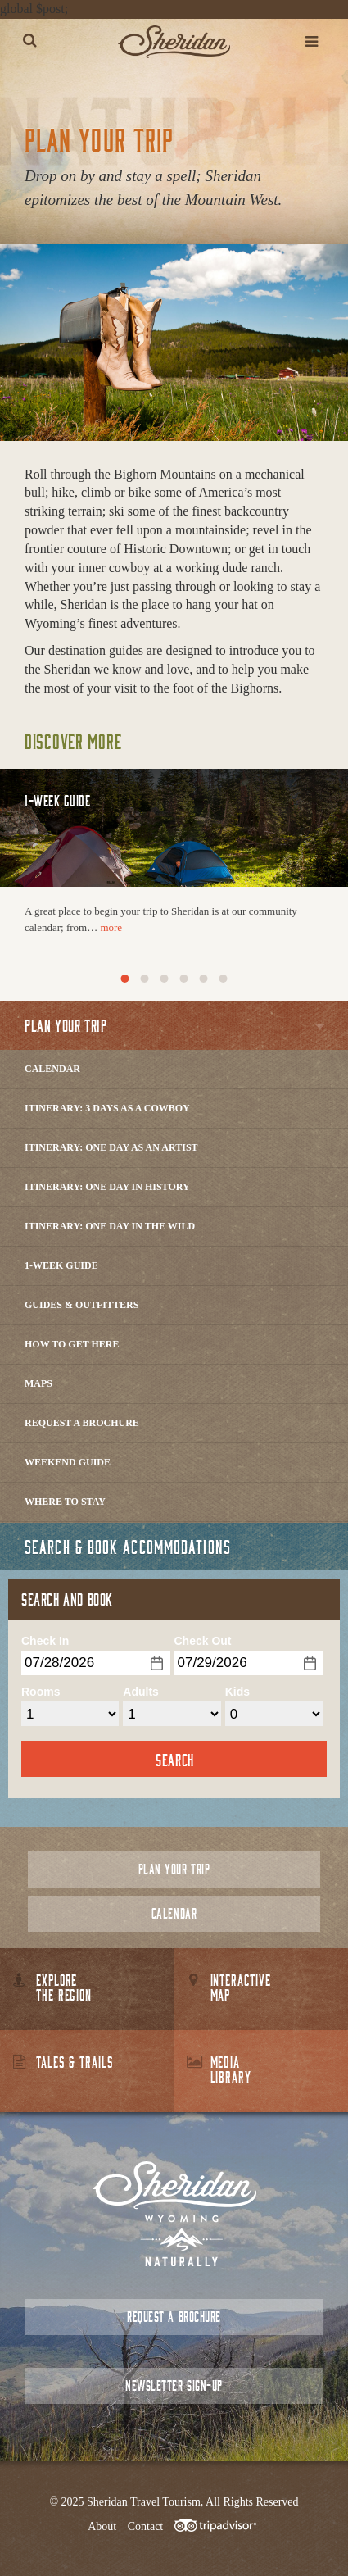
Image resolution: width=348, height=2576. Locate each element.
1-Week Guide (61, 1265)
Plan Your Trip (174, 1869)
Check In (45, 1640)
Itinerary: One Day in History (107, 1187)
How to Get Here (72, 1344)
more (111, 927)
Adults (141, 1691)
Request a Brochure (82, 1423)
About (102, 2526)
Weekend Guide (68, 1462)
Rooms (40, 1691)
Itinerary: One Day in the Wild (110, 1226)
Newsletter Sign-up (173, 2385)
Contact (146, 2526)
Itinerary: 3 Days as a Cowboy (107, 1108)
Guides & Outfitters (81, 1305)
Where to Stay (65, 1501)
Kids (237, 1691)
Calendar (52, 1068)
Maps (38, 1383)
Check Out (203, 1640)
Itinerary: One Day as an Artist (111, 1147)
